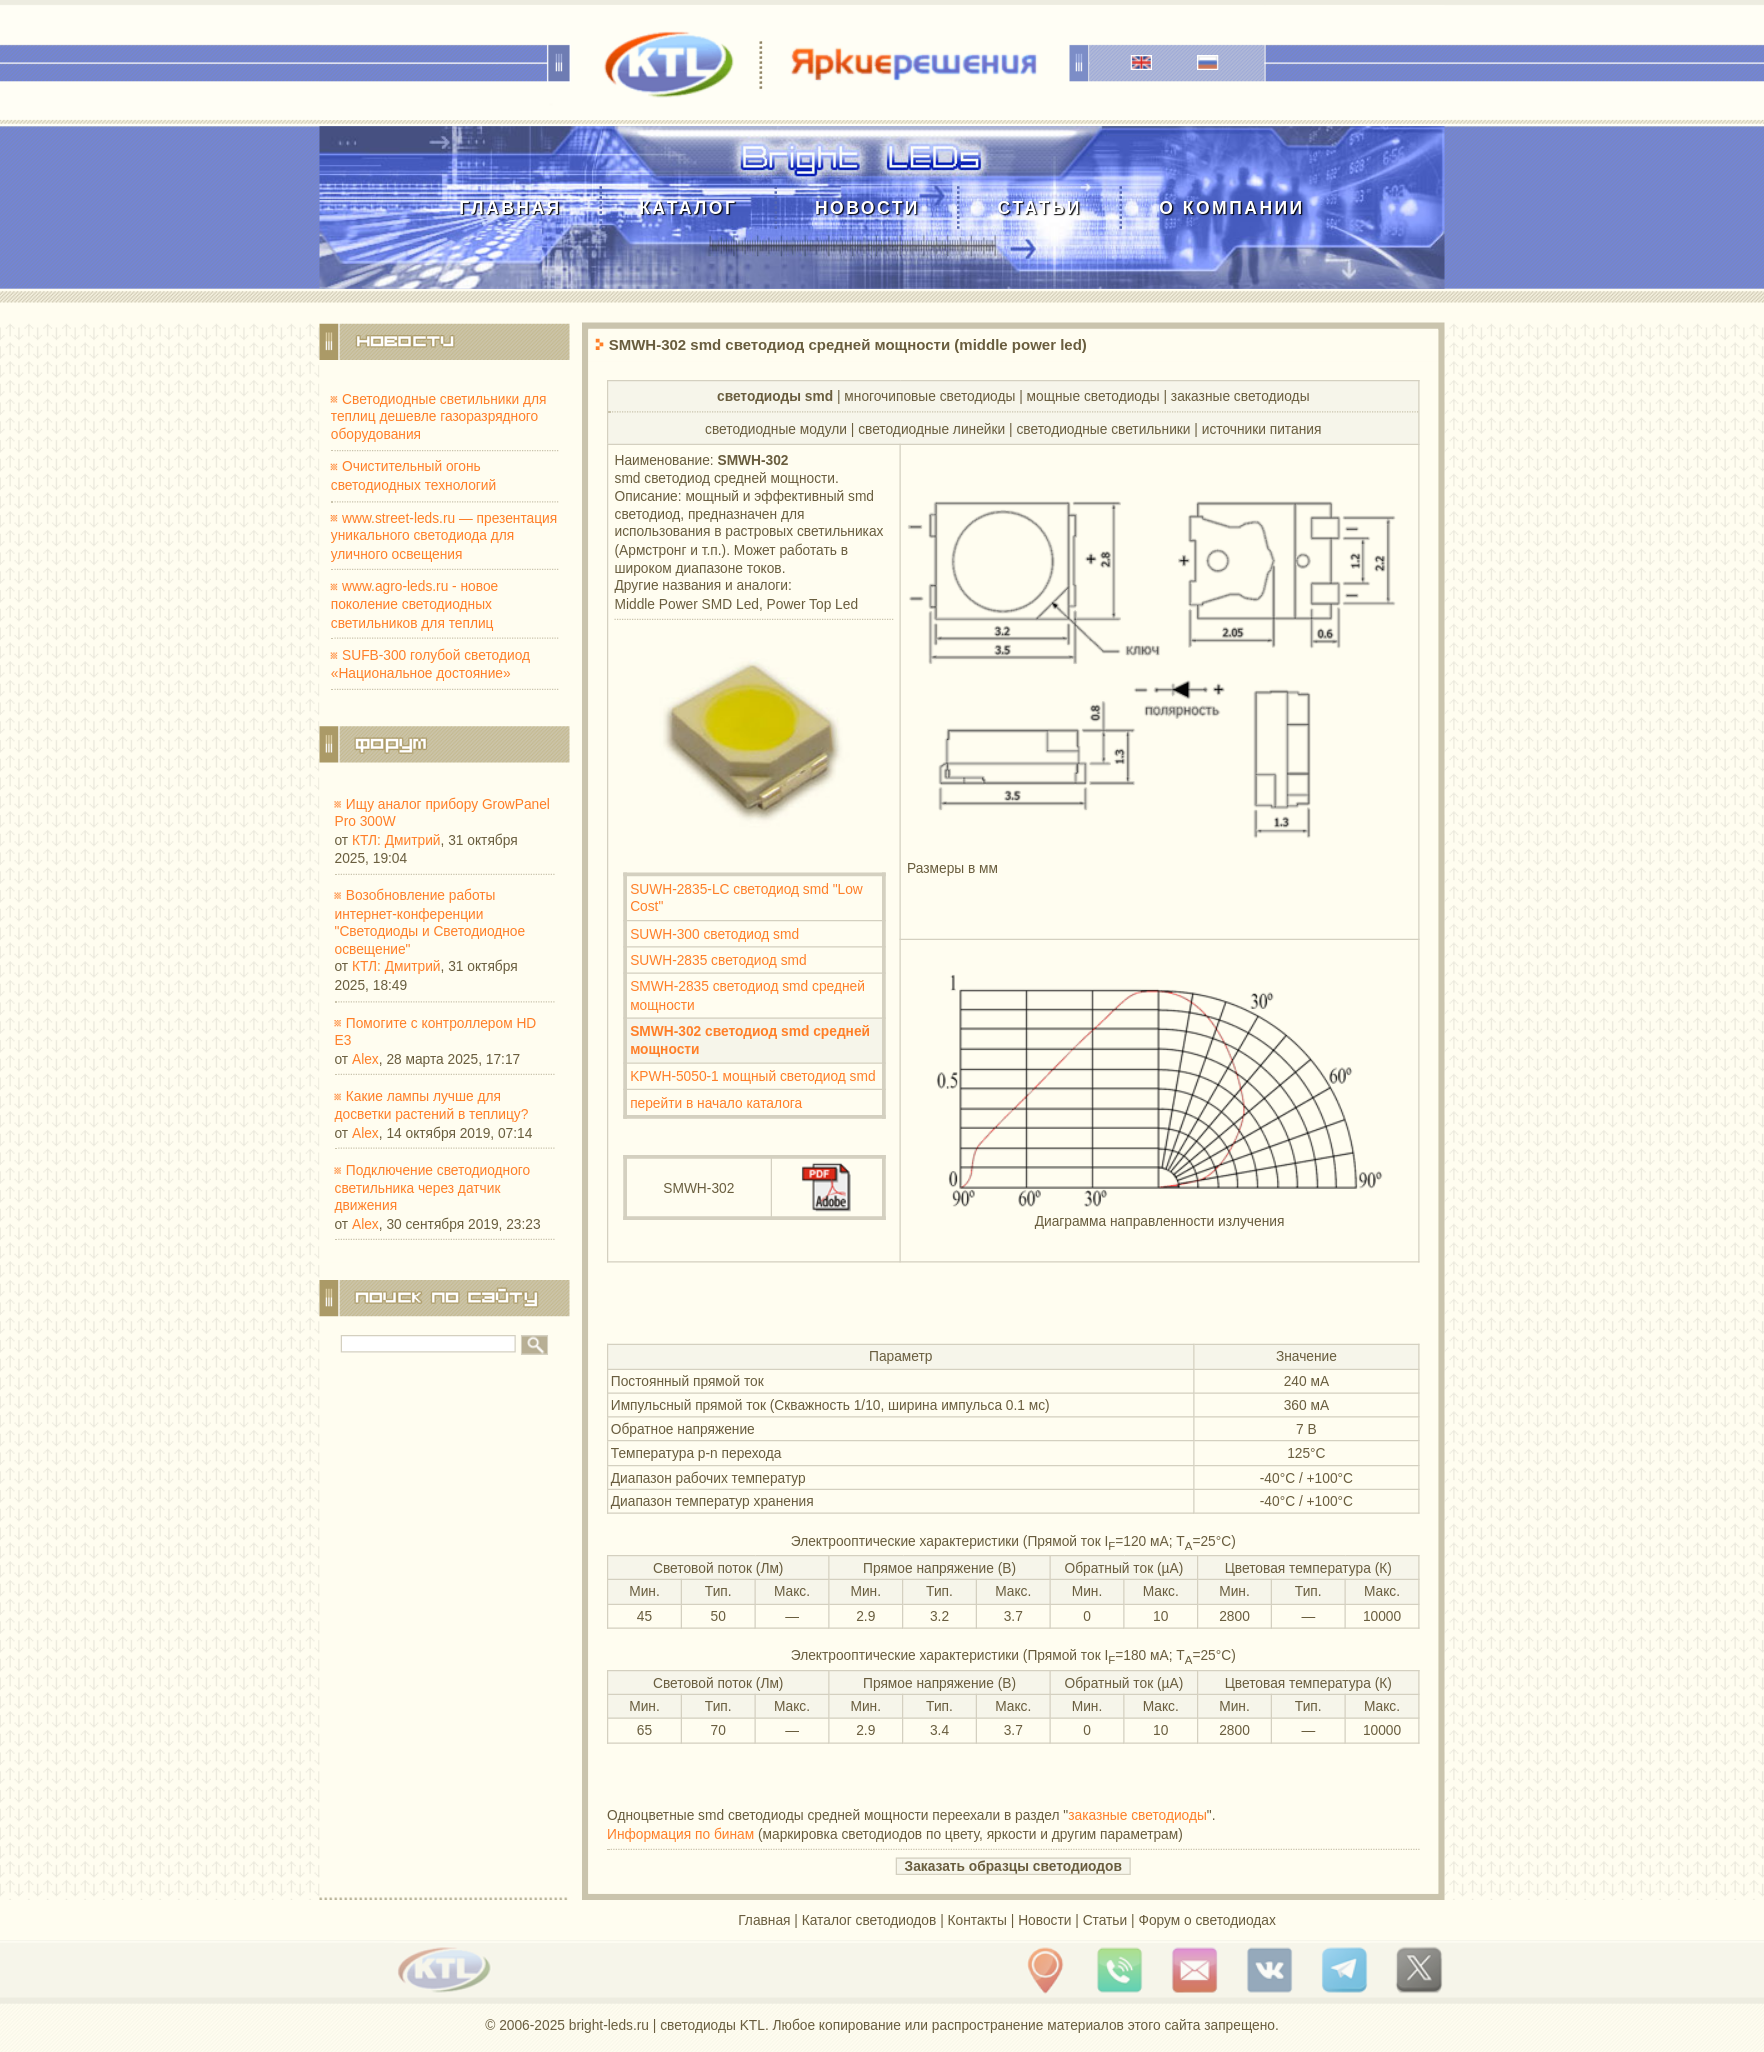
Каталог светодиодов (869, 1919)
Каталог (688, 207)
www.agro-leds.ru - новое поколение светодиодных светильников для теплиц (414, 604)
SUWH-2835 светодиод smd (718, 960)
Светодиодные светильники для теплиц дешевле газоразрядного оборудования (439, 416)
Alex (365, 1058)
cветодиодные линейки (931, 428)
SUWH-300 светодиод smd (714, 933)
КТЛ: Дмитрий (396, 839)
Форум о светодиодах (1206, 1919)
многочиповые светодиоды (929, 395)
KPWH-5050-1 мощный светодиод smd (752, 1075)
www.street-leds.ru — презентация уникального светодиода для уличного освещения (444, 535)
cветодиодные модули (776, 428)
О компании (1231, 207)
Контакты (977, 1919)
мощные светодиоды (1093, 395)
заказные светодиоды (1240, 395)
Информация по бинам (680, 1833)
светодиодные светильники (1103, 428)
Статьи (1039, 207)
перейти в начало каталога (716, 1102)
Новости (867, 207)
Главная (510, 207)
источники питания (1262, 428)
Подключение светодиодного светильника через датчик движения (433, 1187)
